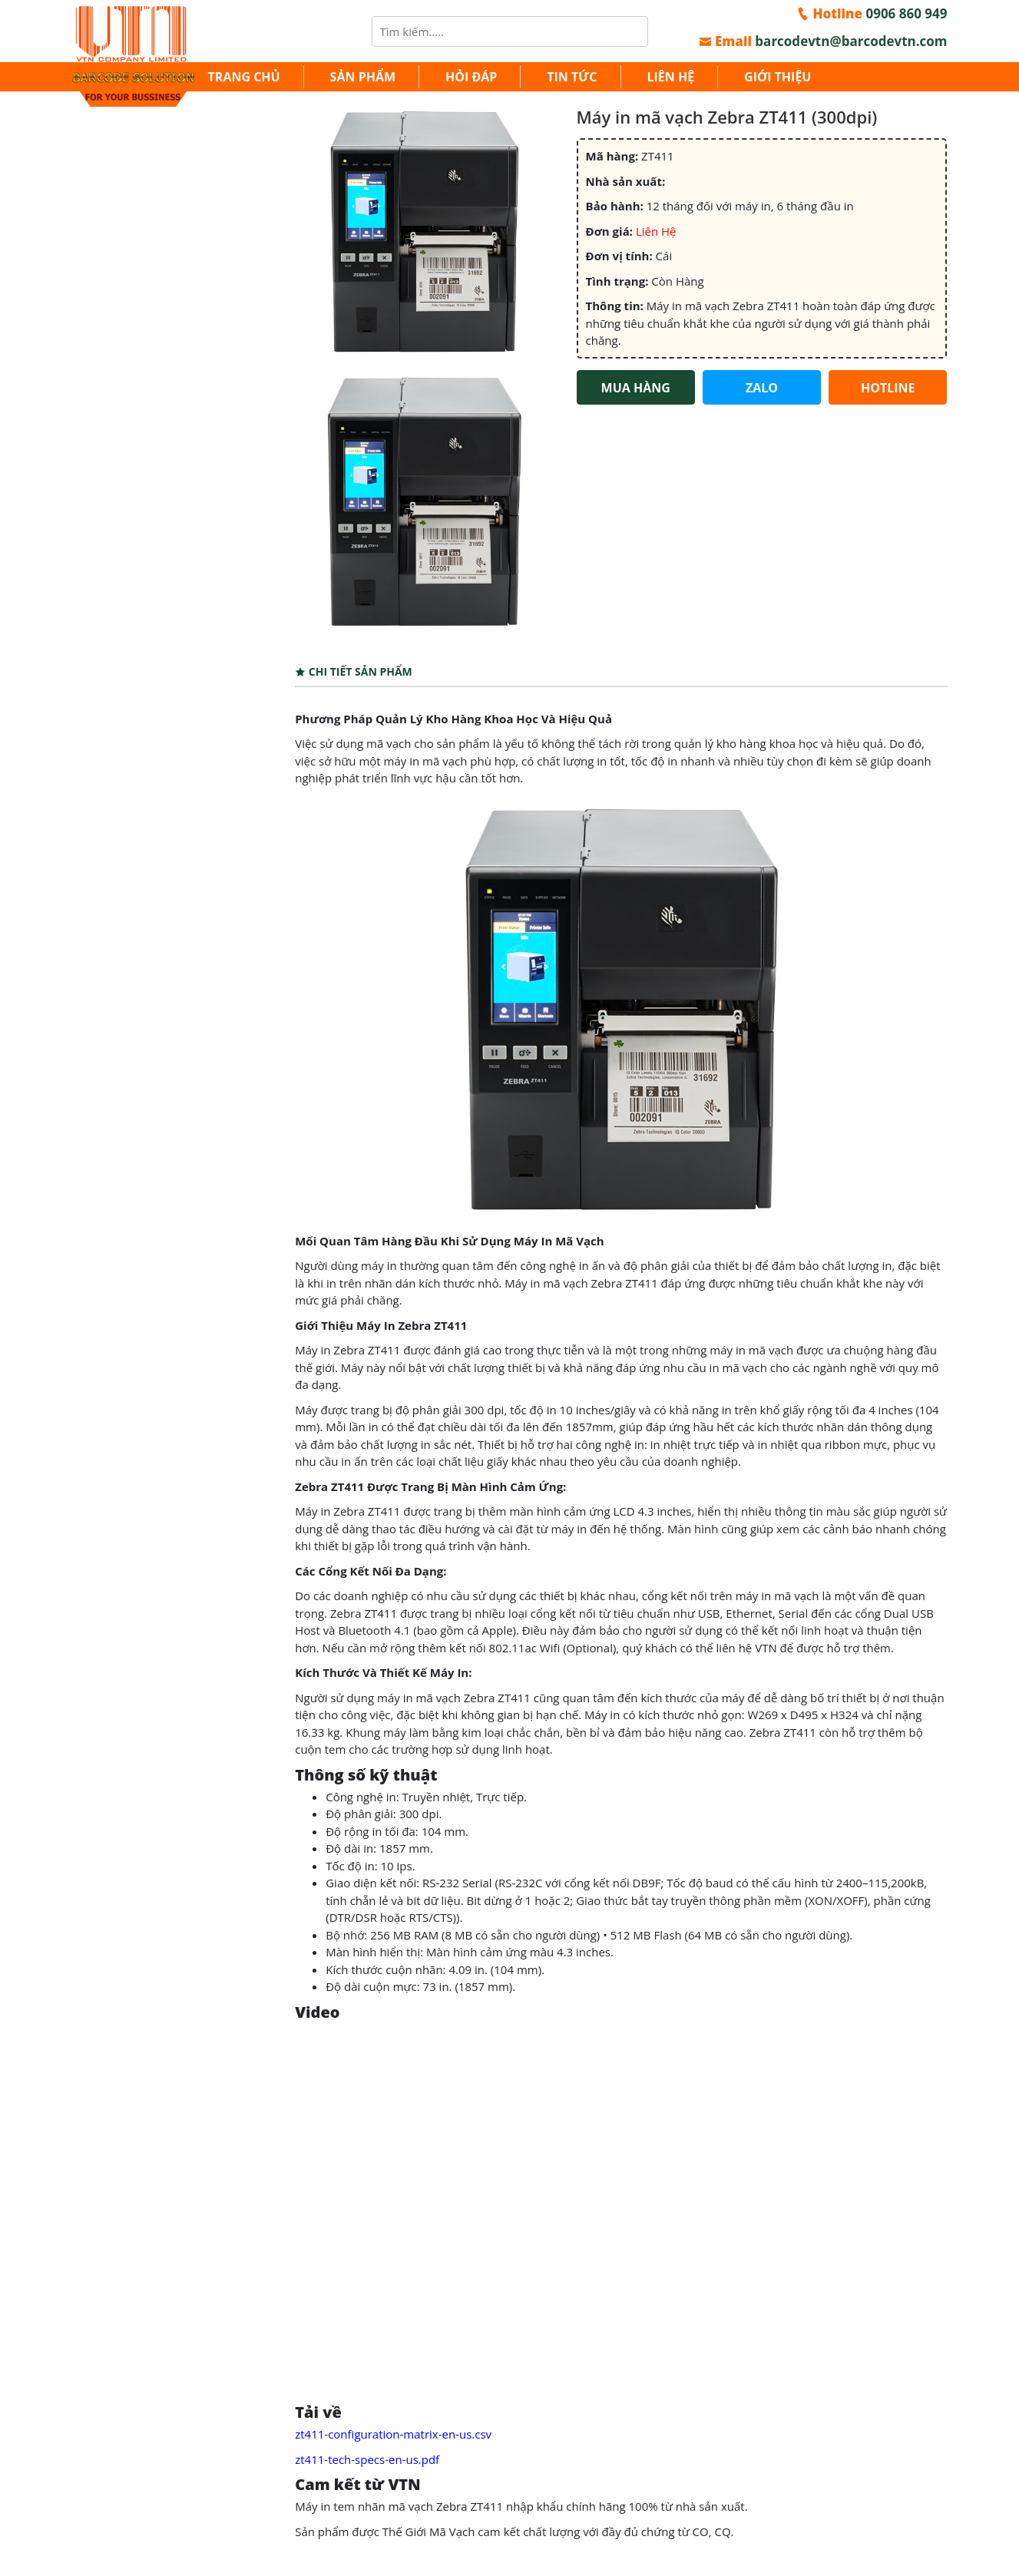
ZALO (762, 387)
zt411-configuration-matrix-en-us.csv (393, 2434)
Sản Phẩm (362, 76)
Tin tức (572, 76)
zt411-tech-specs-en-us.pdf (367, 2459)
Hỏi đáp (471, 76)
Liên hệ (670, 76)
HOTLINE (888, 387)
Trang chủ (244, 76)
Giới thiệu (777, 76)
